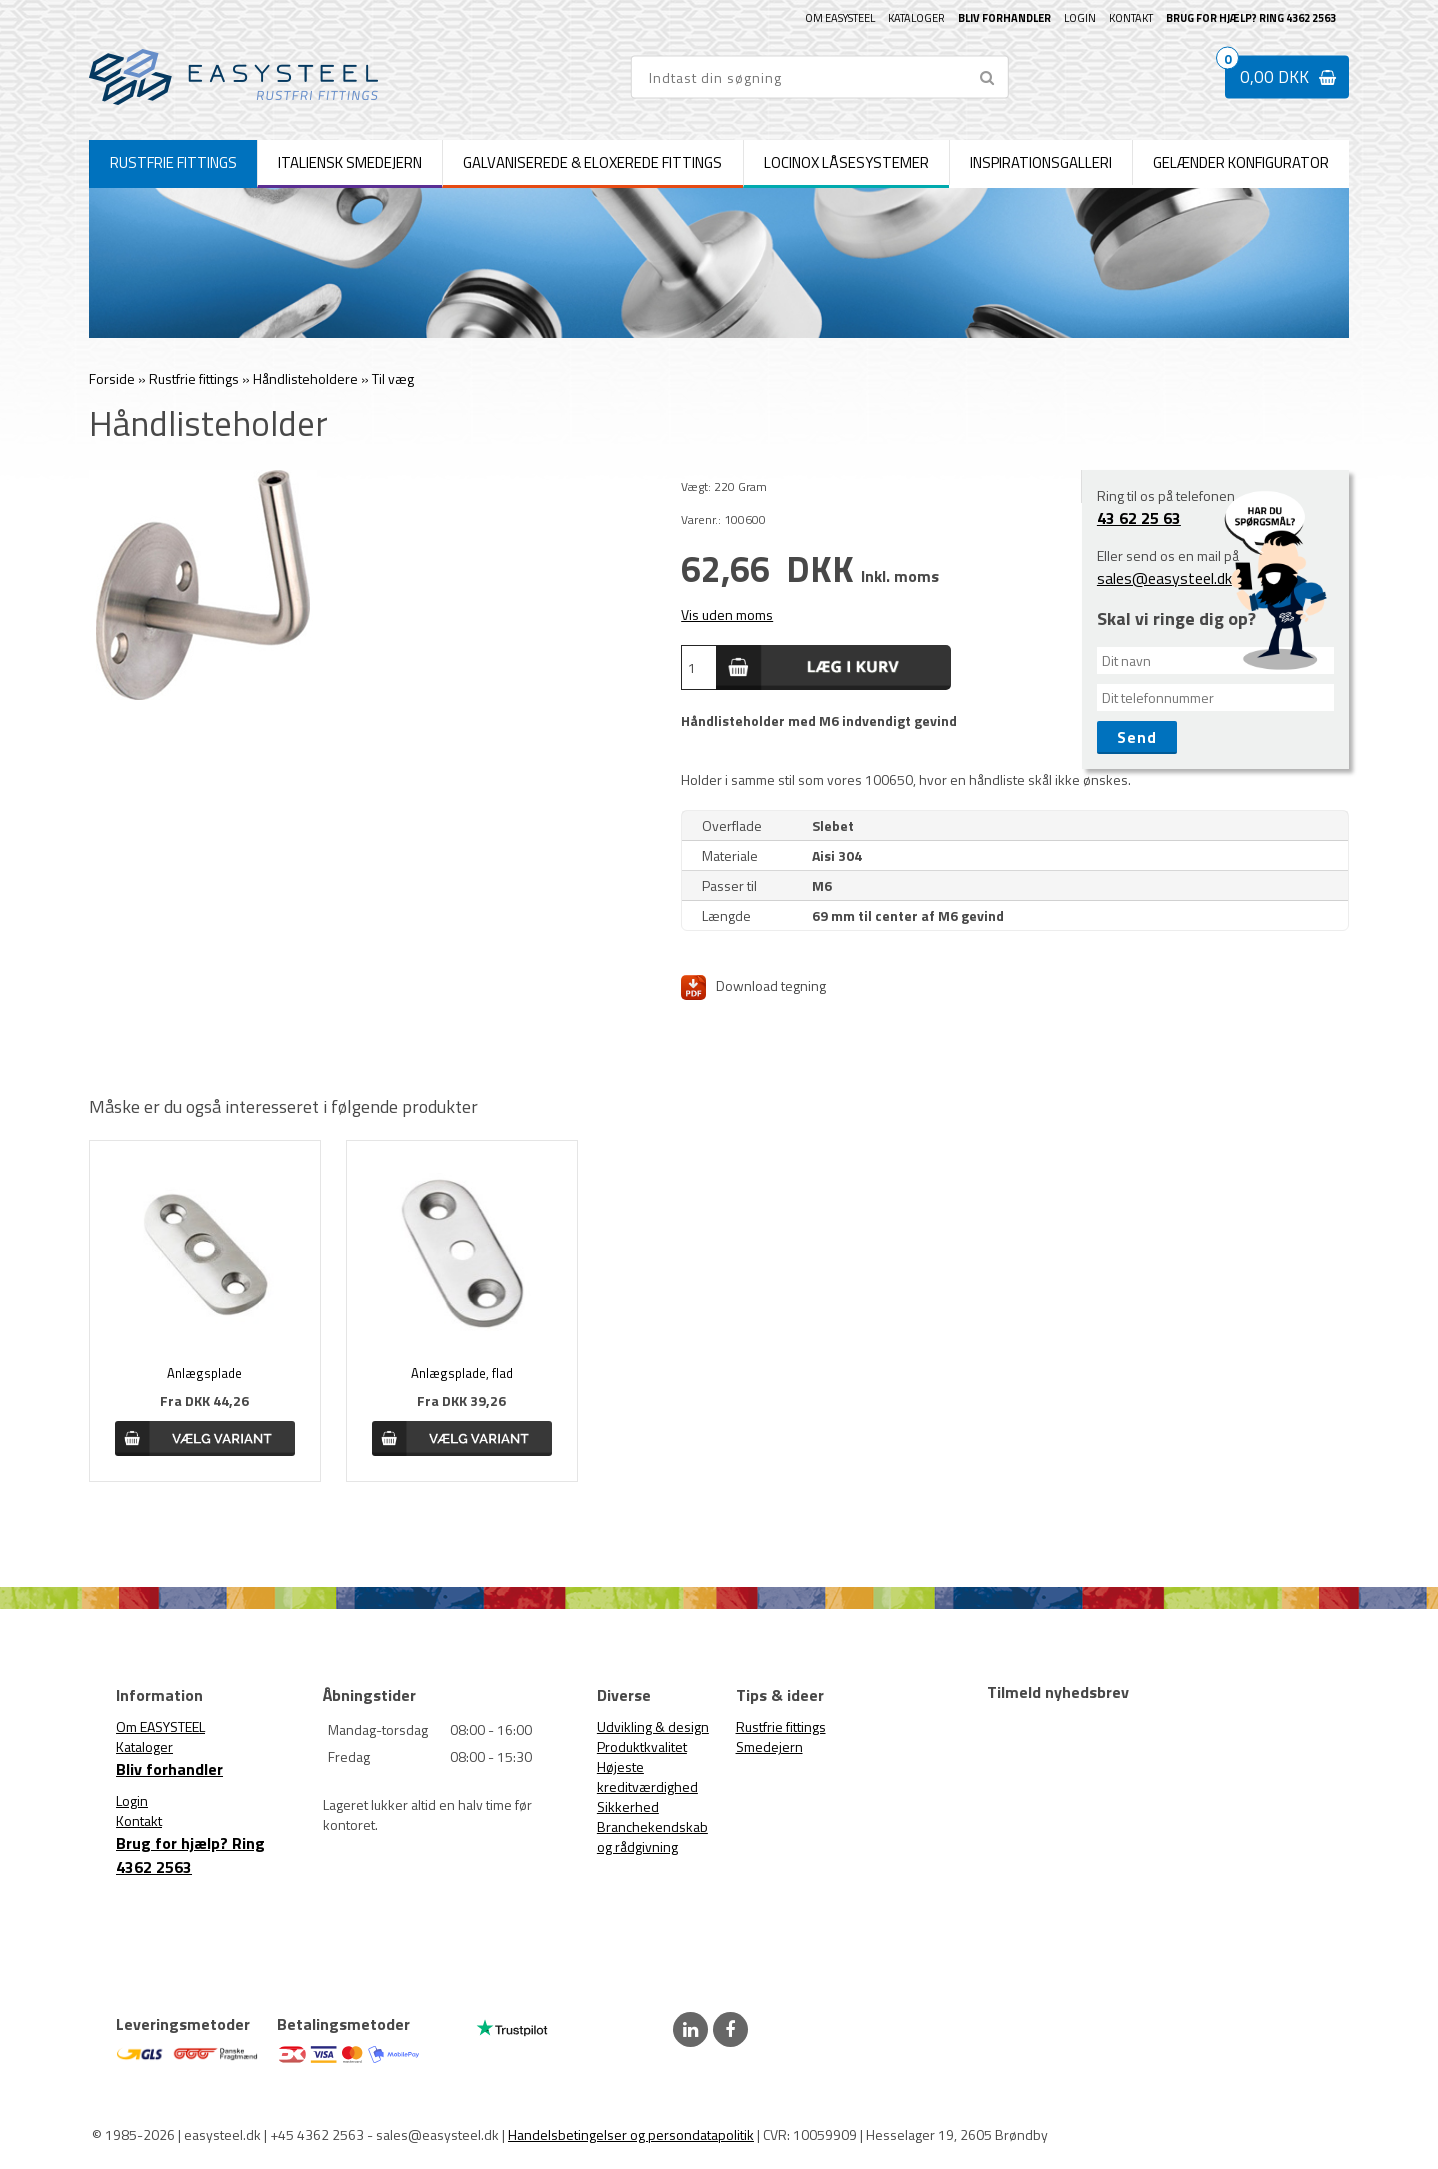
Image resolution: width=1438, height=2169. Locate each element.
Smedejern (769, 1746)
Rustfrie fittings (781, 1726)
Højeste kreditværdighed (647, 1776)
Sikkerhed (628, 1806)
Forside (112, 378)
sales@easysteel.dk (1164, 578)
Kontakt (1131, 18)
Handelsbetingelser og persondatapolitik (631, 2134)
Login (1080, 18)
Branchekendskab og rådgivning (652, 1836)
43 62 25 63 (1139, 518)
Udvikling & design (653, 1726)
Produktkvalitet (642, 1746)
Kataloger (916, 18)
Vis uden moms (727, 614)
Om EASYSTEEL (840, 18)
